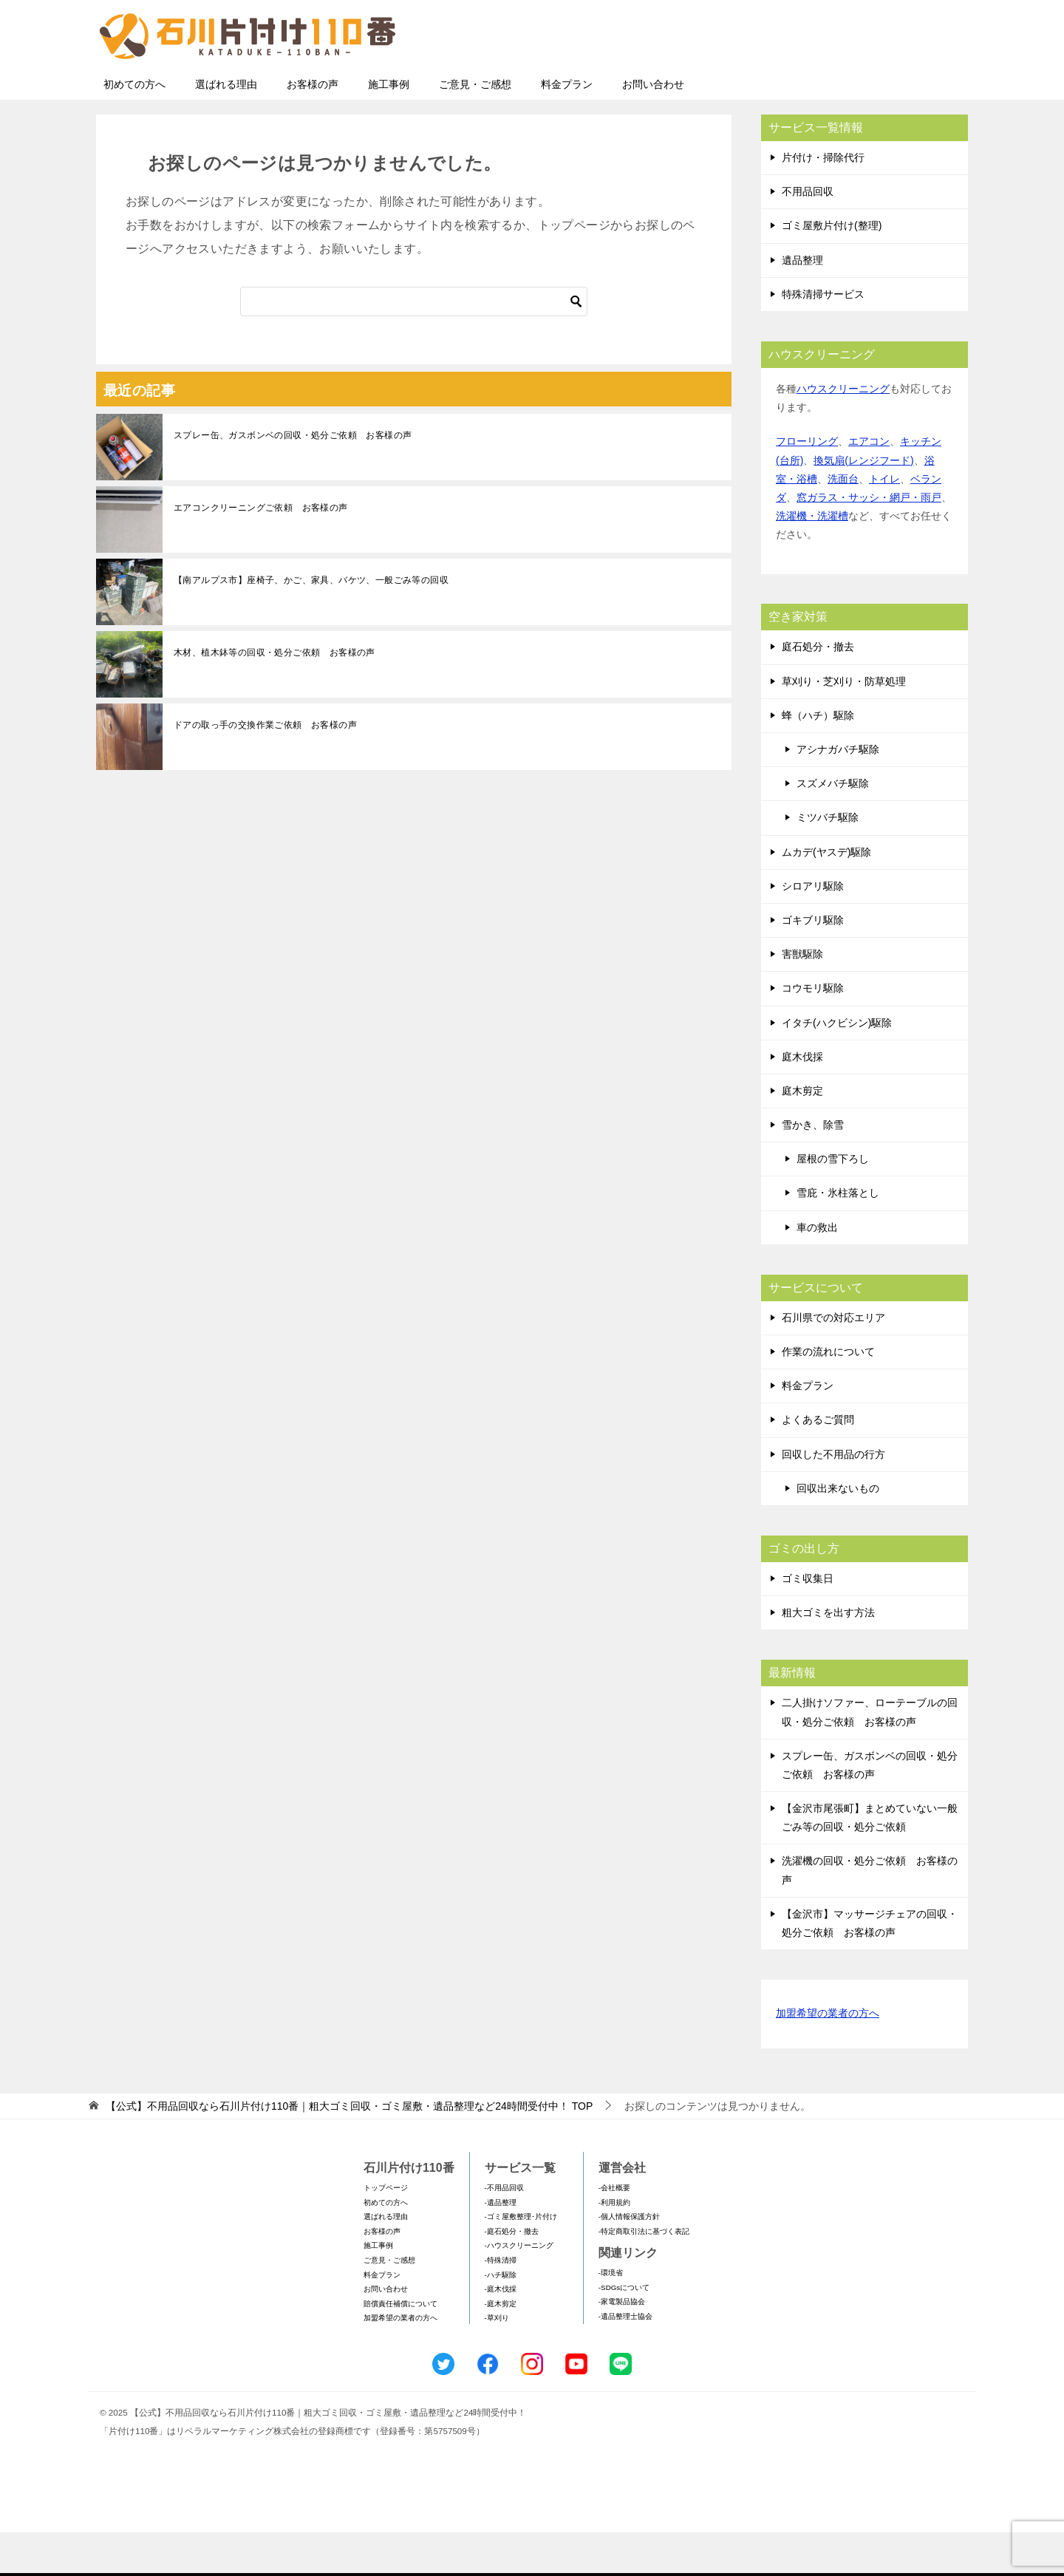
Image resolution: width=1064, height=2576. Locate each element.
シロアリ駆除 (813, 930)
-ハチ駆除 (500, 2318)
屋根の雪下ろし (833, 1202)
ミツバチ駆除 (828, 861)
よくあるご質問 (818, 1463)
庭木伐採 (802, 1100)
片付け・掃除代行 (823, 201)
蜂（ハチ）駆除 (818, 759)
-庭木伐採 (500, 2332)
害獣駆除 (802, 998)
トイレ (884, 522)
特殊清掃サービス (823, 338)
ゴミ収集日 (807, 1622)
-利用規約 (614, 2246)
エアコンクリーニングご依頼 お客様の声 (261, 551)
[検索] (413, 345)
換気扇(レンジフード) (863, 504)
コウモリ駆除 (813, 1031)
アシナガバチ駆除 (838, 793)
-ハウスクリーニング (519, 2289)
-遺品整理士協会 (625, 2360)
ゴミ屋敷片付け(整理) (831, 269)
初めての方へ (134, 128)
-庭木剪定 (500, 2347)
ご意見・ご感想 (475, 128)
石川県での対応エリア (833, 1361)
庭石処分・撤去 (818, 690)
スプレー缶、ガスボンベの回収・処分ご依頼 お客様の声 (293, 479)
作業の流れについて (828, 1395)
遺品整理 (802, 304)
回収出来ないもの (838, 1532)
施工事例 (388, 128)
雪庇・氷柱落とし (838, 1236)
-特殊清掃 (500, 2304)
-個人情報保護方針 (629, 2260)
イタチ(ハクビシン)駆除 (837, 1066)
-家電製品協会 (621, 2345)
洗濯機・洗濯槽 (812, 559)
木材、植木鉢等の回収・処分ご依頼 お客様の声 (274, 696)
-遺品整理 (500, 2246)
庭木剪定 (802, 1134)
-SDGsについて (623, 2331)
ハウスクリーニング (843, 432)
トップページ (386, 2231)
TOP (349, 2150)
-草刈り (497, 2361)
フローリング (807, 485)
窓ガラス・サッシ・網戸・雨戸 (869, 541)
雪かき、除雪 (813, 1168)
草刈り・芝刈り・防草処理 (844, 725)
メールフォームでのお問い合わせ (830, 86)
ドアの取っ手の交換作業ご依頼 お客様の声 (265, 768)
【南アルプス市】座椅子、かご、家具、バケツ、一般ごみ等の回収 (311, 624)
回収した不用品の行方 (833, 1498)
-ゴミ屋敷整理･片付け (521, 2260)
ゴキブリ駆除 (813, 964)
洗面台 (843, 522)
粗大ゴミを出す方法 (828, 1656)
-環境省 (610, 2316)
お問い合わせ (653, 128)
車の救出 (817, 1271)
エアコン (869, 485)
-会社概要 (614, 2231)
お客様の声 (312, 128)
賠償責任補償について (400, 2347)
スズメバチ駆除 (833, 827)
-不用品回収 (504, 2231)
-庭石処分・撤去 (512, 2275)
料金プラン (567, 128)
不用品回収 (807, 235)
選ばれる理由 (226, 128)
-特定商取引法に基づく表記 (643, 2275)
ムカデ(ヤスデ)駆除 (826, 896)
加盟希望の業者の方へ (827, 2058)
